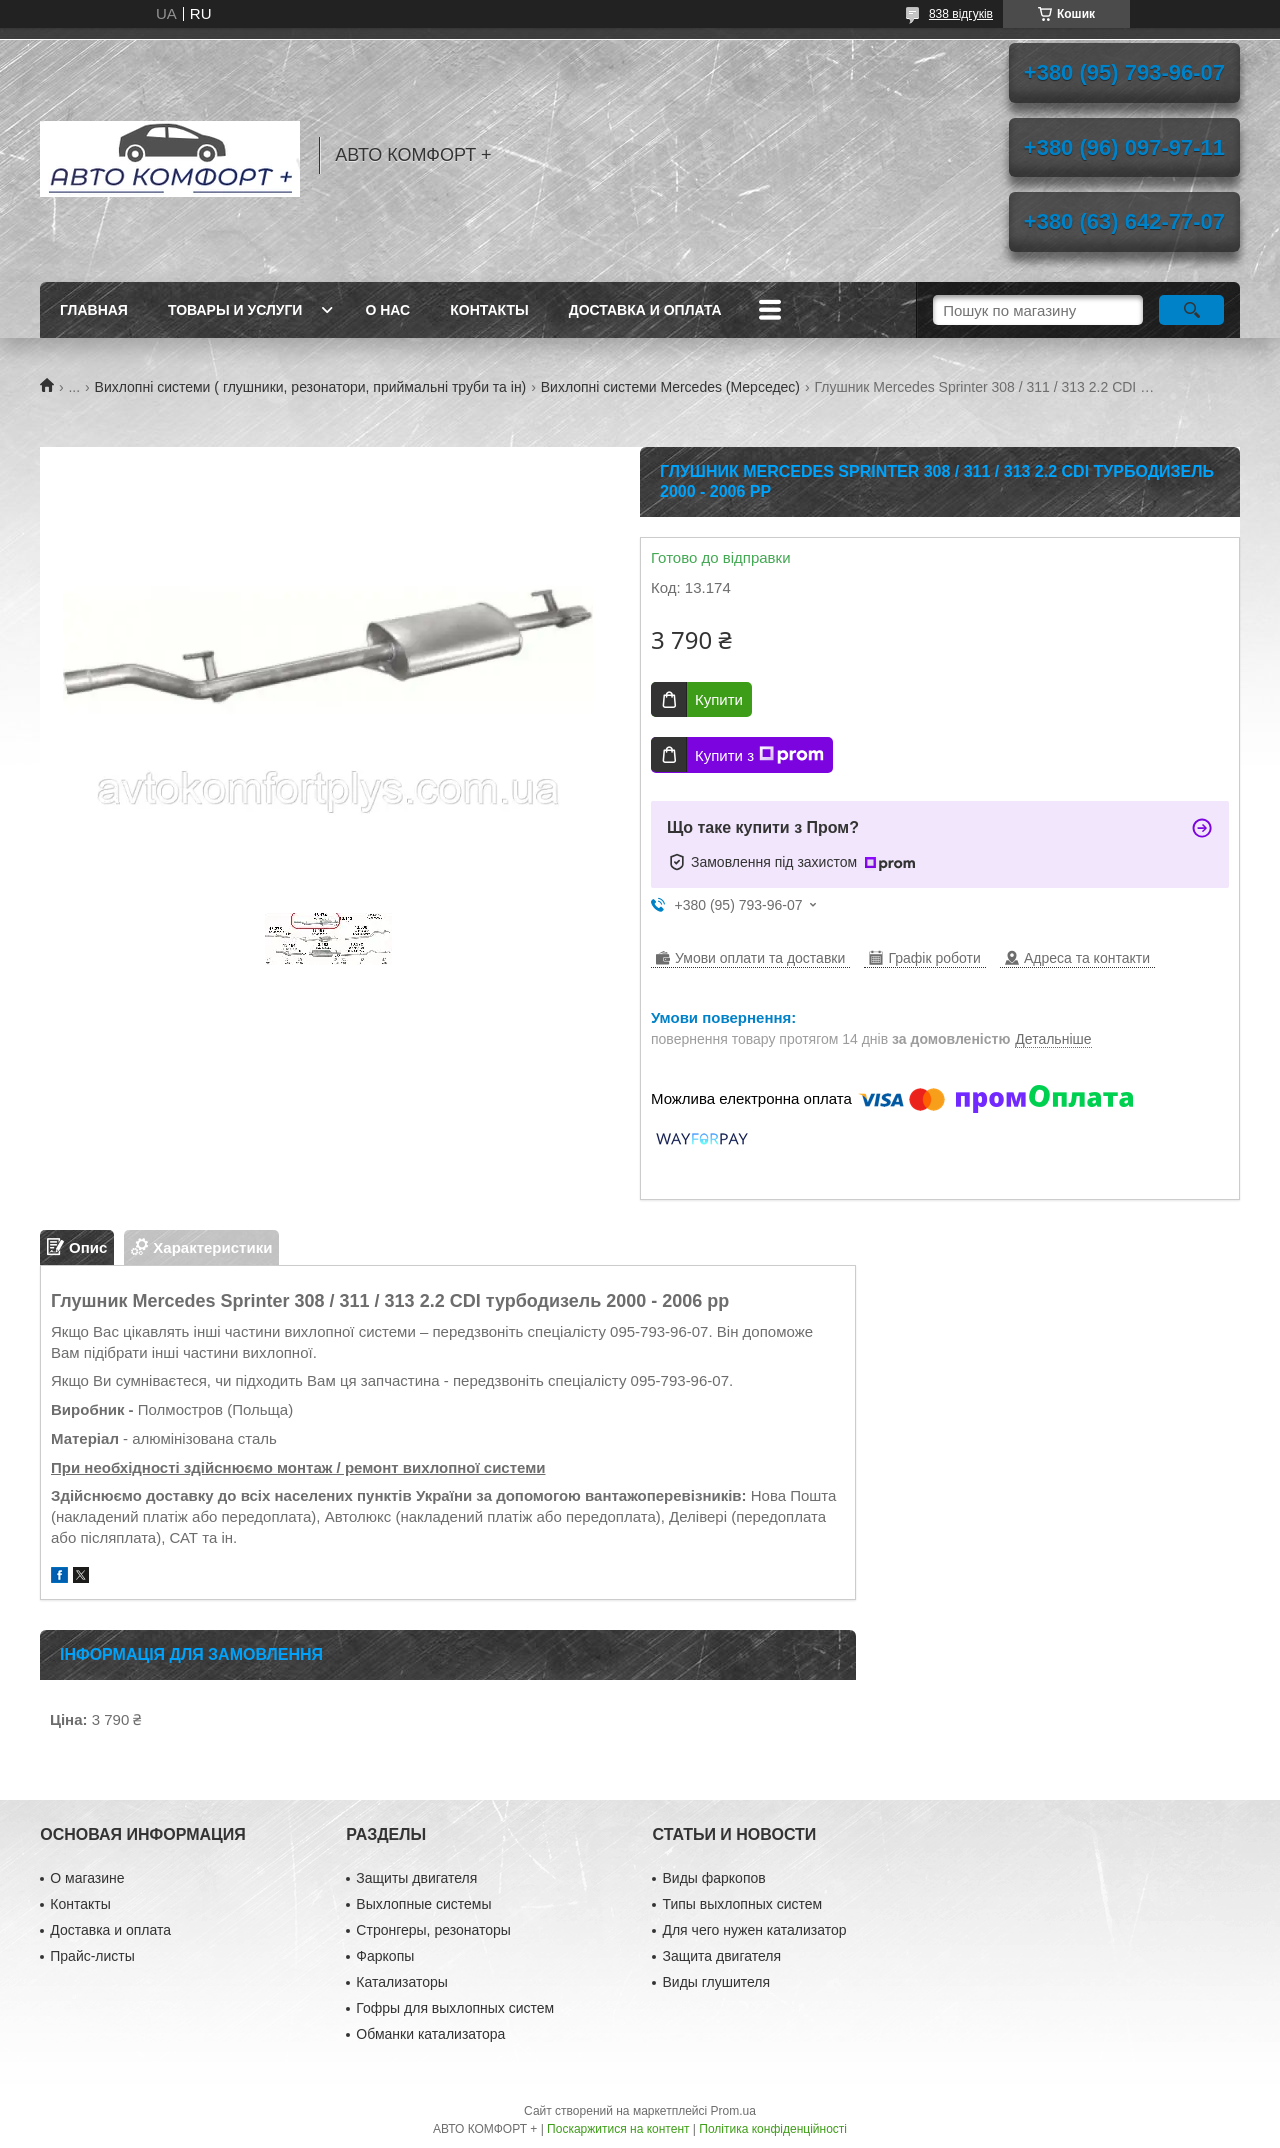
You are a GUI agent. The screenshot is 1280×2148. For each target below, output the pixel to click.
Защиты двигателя (416, 1878)
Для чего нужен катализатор (754, 1930)
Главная (94, 310)
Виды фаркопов (713, 1878)
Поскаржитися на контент (618, 2129)
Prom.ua (733, 2111)
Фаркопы (385, 1956)
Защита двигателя (721, 1956)
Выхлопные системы (423, 1904)
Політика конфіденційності (773, 2129)
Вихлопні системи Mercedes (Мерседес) (670, 387)
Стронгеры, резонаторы (433, 1930)
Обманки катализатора (430, 2034)
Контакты (489, 310)
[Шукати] (1191, 310)
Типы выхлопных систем (742, 1904)
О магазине (87, 1878)
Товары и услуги (235, 310)
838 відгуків (961, 14)
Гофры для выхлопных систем (455, 2008)
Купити (719, 699)
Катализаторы (401, 1982)
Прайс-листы (92, 1956)
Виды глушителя (716, 1982)
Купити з (759, 755)
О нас (387, 310)
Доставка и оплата (645, 310)
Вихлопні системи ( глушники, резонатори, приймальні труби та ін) (311, 387)
